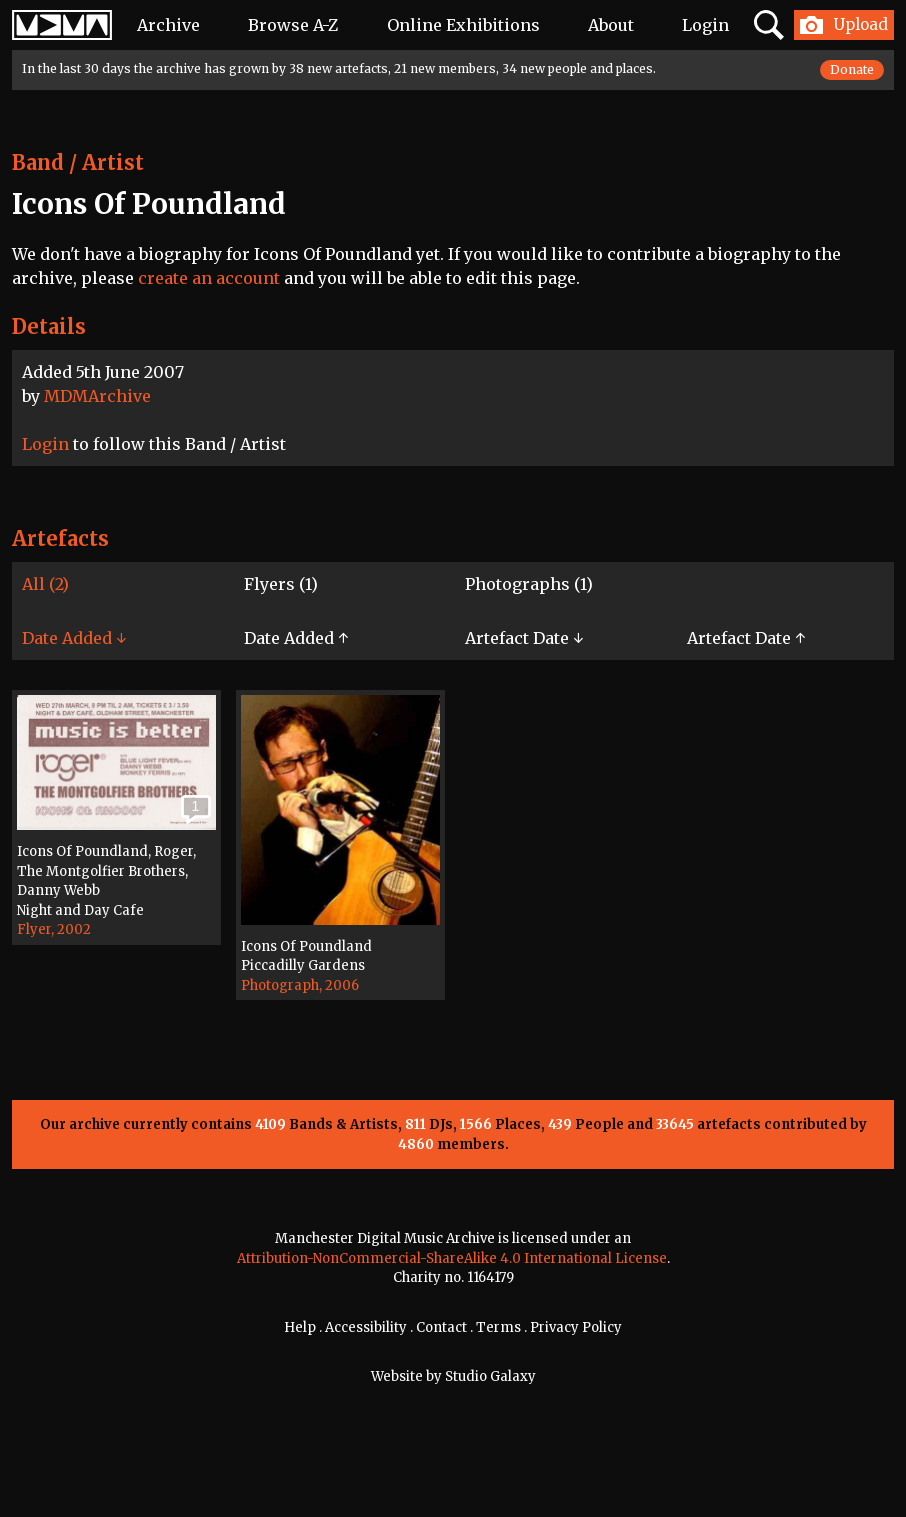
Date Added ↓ (74, 638)
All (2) (45, 584)
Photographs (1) (529, 584)
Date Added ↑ (296, 638)
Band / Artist (78, 162)
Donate (852, 69)
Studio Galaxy (490, 1376)
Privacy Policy (576, 1327)
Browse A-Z (293, 25)
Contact (441, 1327)
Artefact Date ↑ (746, 638)
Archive (168, 25)
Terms (498, 1327)
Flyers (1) (281, 584)
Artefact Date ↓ (524, 638)
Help (300, 1327)
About (611, 25)
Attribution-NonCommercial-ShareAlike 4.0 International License (452, 1258)
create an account (209, 278)
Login (705, 25)
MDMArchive (97, 396)
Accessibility (366, 1327)
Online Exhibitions (463, 25)
